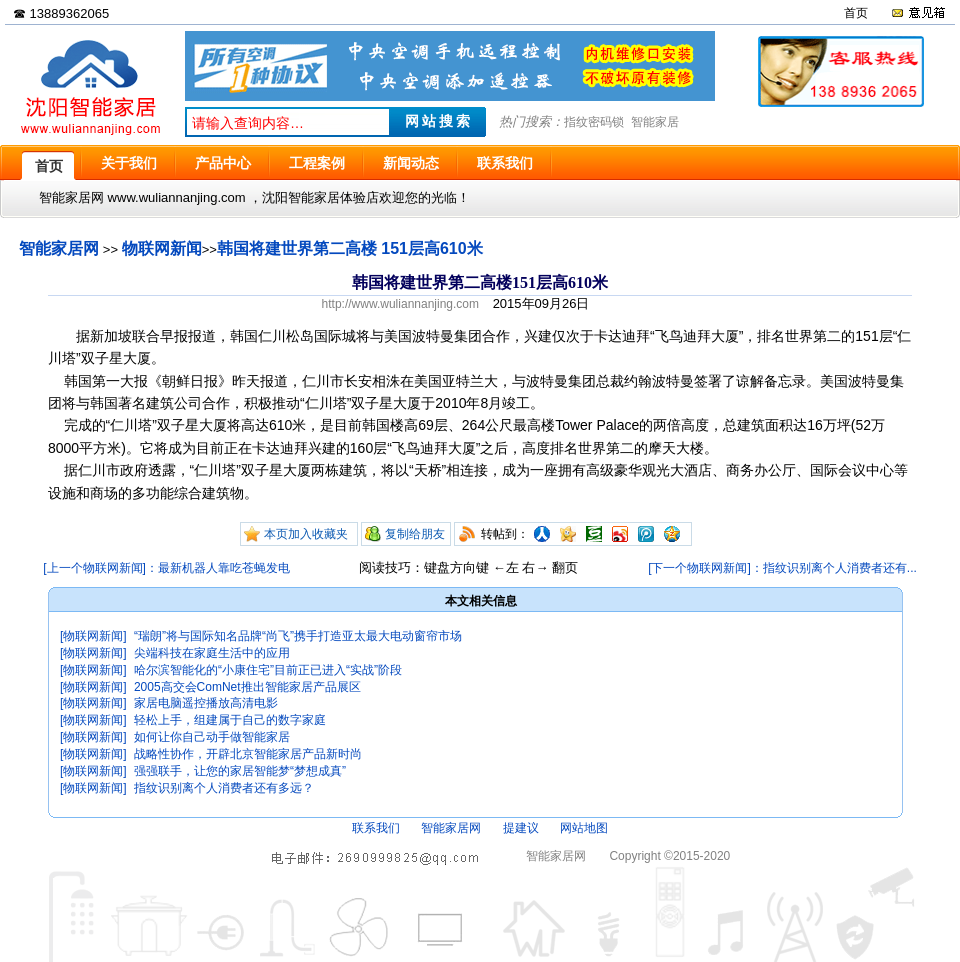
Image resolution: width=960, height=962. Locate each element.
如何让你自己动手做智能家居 (212, 737)
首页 (856, 13)
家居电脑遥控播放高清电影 (206, 703)
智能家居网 (59, 248)
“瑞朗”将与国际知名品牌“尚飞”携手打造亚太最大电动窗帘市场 (298, 636)
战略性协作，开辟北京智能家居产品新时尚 (248, 754)
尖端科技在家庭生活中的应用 (212, 653)
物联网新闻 (162, 248)
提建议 (521, 828)
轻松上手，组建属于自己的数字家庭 (230, 720)
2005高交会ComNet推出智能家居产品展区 (247, 687)
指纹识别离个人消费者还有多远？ (224, 788)
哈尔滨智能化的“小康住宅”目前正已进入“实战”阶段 (268, 670)
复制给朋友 (415, 534)
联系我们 (376, 828)
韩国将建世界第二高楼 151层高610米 (350, 248)
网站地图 (584, 828)
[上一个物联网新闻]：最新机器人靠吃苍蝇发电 (166, 568)
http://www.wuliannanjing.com (400, 304)
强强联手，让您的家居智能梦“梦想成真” (240, 771)
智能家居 (655, 122)
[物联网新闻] (93, 636)
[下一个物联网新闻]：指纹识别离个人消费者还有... (782, 568)
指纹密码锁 (594, 122)
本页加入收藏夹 (306, 534)
